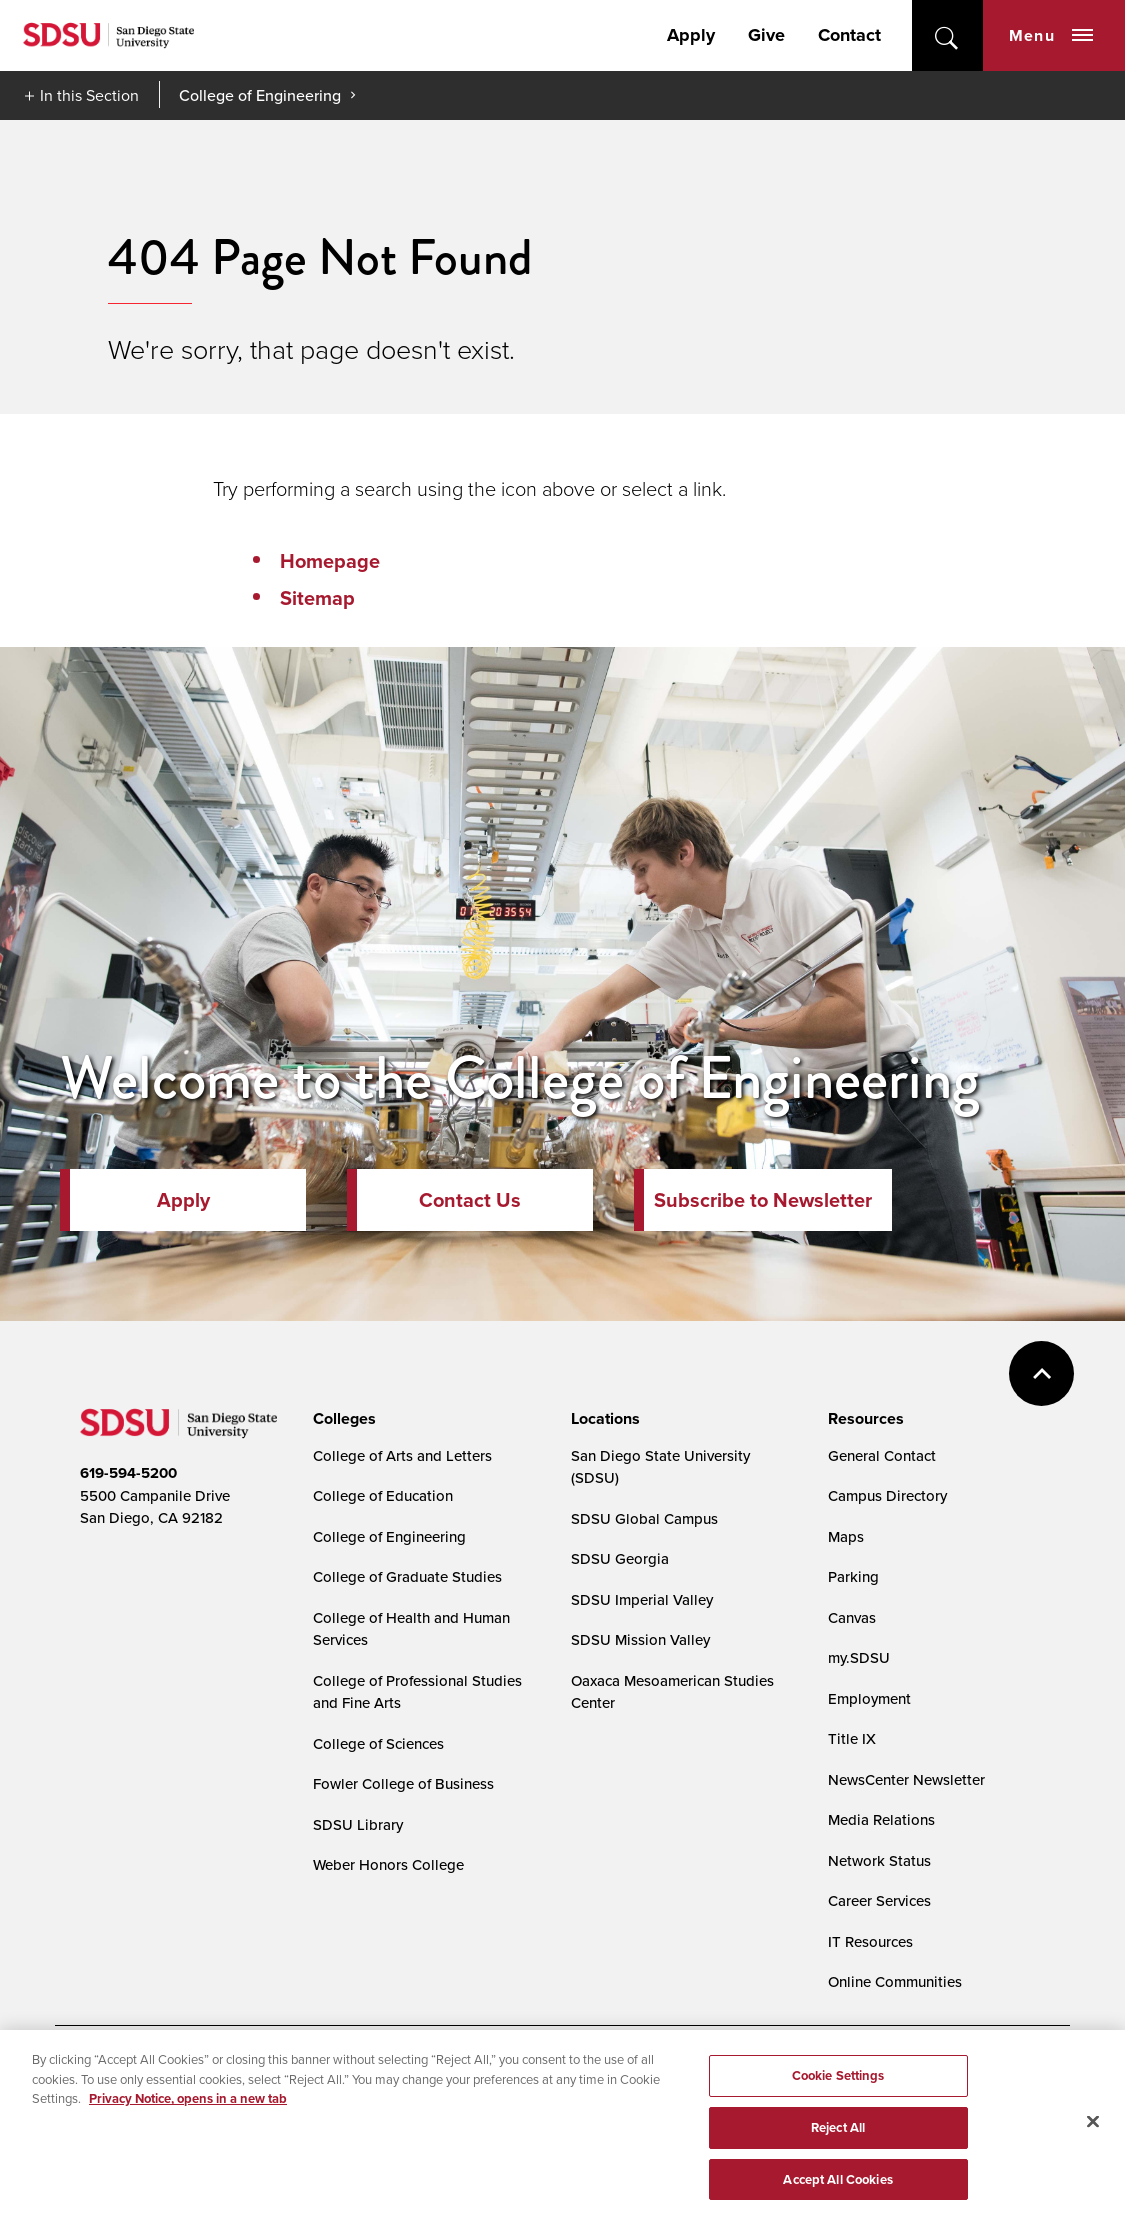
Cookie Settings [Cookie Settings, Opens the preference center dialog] (838, 2082)
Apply (691, 35)
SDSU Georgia (620, 1558)
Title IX (852, 1738)
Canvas (852, 1617)
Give (766, 35)
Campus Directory (887, 1495)
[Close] (1093, 2129)
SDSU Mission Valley (640, 1639)
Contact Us (470, 1200)
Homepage (330, 561)
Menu (1051, 35)
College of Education (383, 1495)
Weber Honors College (388, 1864)
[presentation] (341, 1419)
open (947, 35)
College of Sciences (378, 1743)
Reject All (838, 2133)
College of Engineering (260, 95)
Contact (849, 35)
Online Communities (895, 1981)
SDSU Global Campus (644, 1518)
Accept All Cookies (837, 2185)
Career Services (879, 1900)
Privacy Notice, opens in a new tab (188, 2105)
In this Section (89, 95)
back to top (1041, 1373)
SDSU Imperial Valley (642, 1599)
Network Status (879, 1860)
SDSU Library (358, 1824)
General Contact (882, 1455)
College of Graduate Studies (407, 1576)
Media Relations (881, 1819)
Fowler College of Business (403, 1783)
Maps (846, 1536)
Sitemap (317, 598)
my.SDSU (859, 1657)
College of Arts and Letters (402, 1455)
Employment (869, 1698)
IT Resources (870, 1941)
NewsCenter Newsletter (906, 1779)
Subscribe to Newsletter (763, 1200)
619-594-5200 (128, 1473)
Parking (853, 1576)
